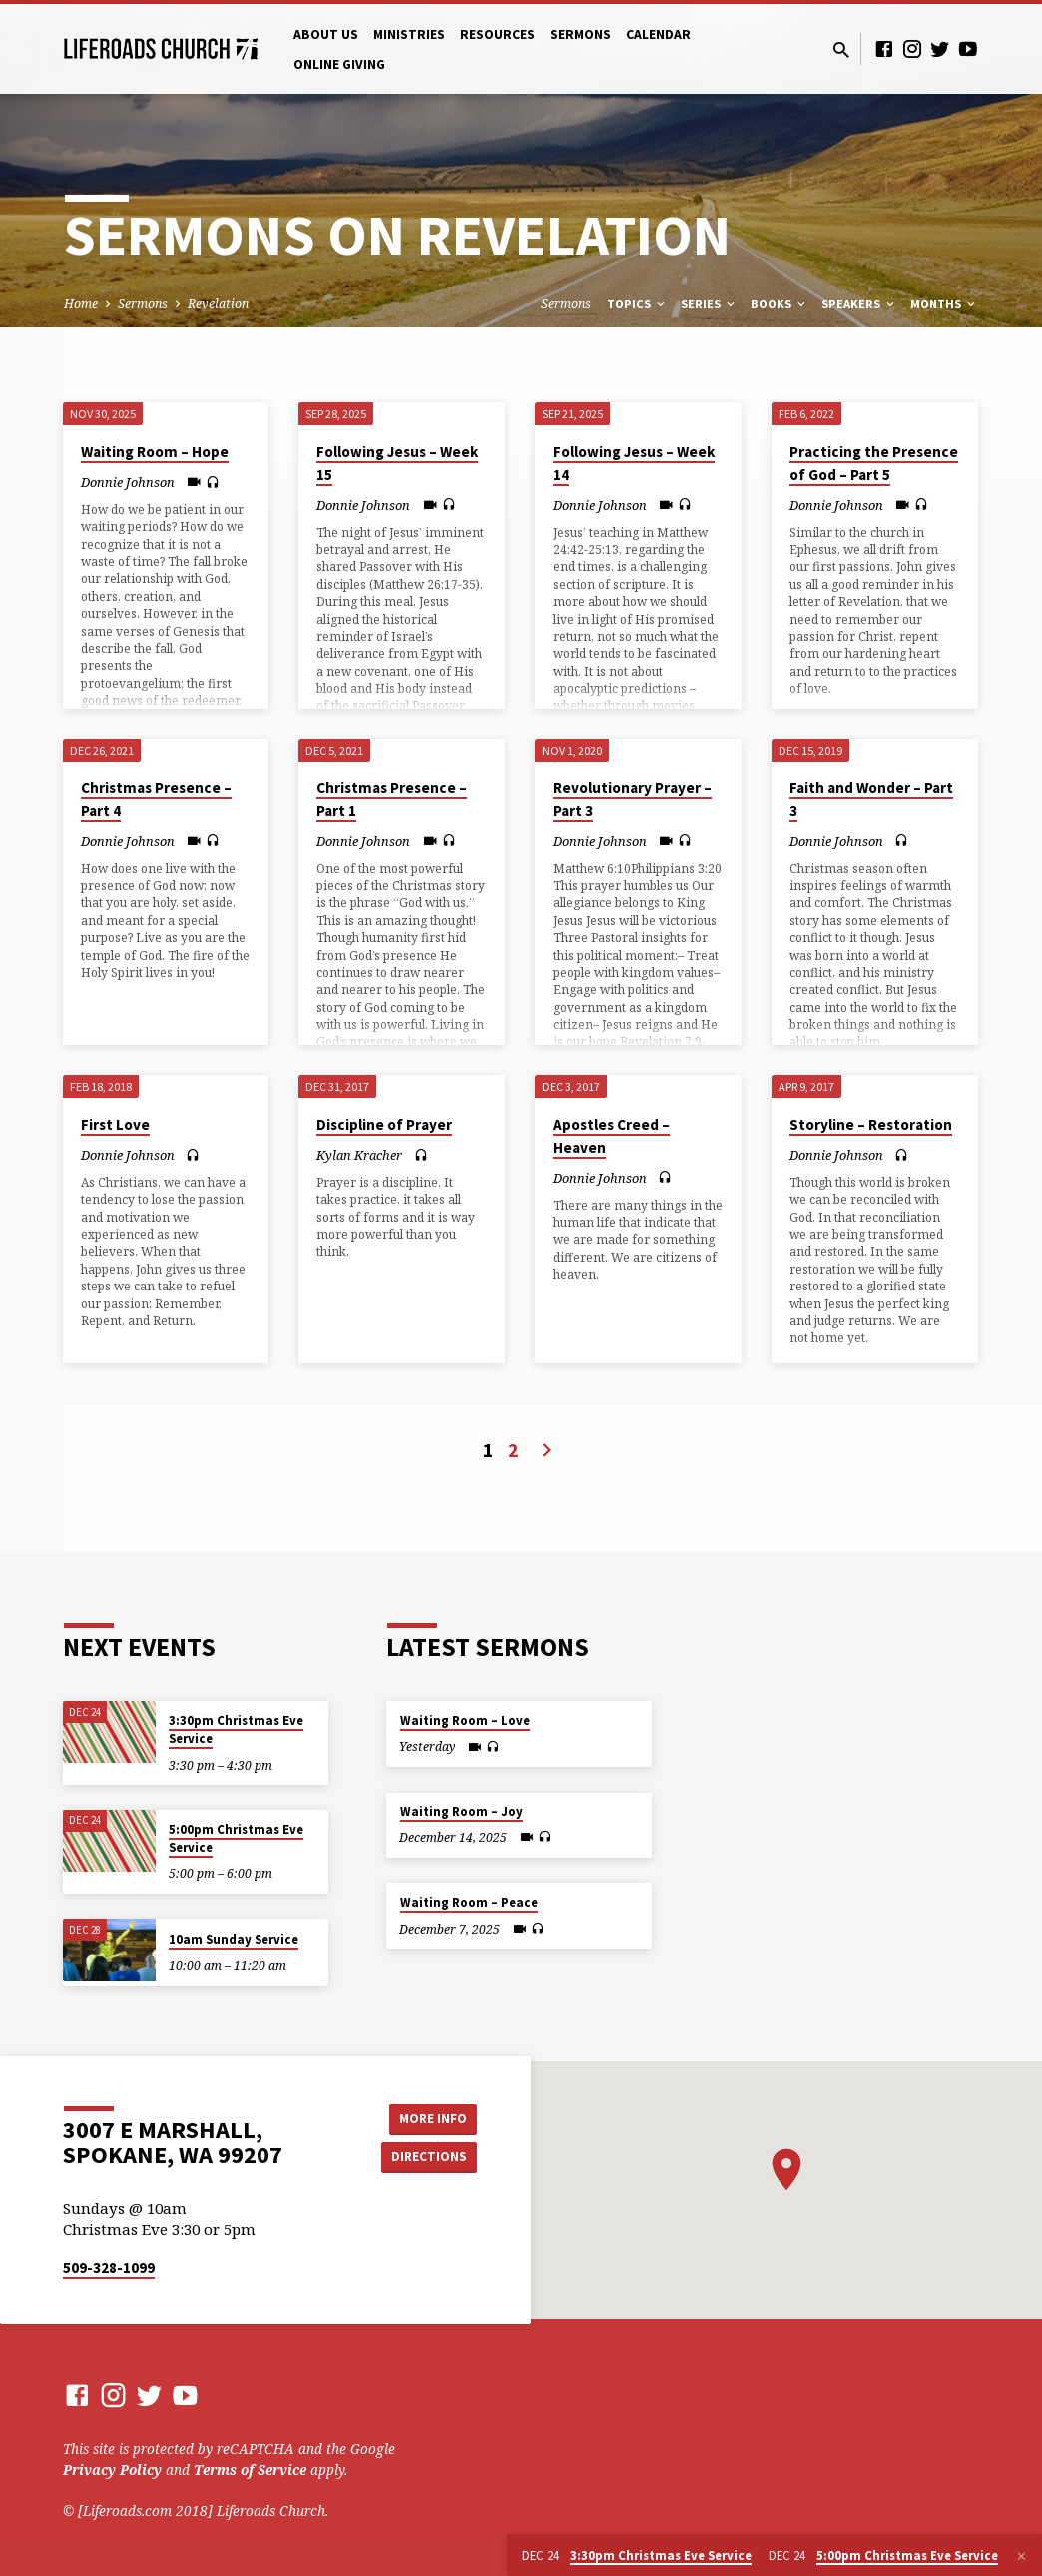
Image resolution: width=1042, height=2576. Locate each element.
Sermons (580, 34)
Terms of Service (250, 2469)
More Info (426, 2117)
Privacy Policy (112, 2469)
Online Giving (339, 64)
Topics (637, 303)
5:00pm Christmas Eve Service (236, 1838)
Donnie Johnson (128, 482)
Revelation (218, 303)
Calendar (658, 34)
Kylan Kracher (359, 1155)
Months (944, 303)
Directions (427, 2157)
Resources (497, 34)
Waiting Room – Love (465, 1720)
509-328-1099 (109, 2267)
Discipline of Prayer (384, 1124)
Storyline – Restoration (870, 1124)
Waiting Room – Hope (155, 451)
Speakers (859, 303)
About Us (325, 34)
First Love (115, 1124)
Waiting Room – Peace (469, 1902)
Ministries (409, 34)
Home (81, 303)
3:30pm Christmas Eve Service (236, 1729)
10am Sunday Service (233, 1939)
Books (779, 303)
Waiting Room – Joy (461, 1811)
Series (709, 303)
